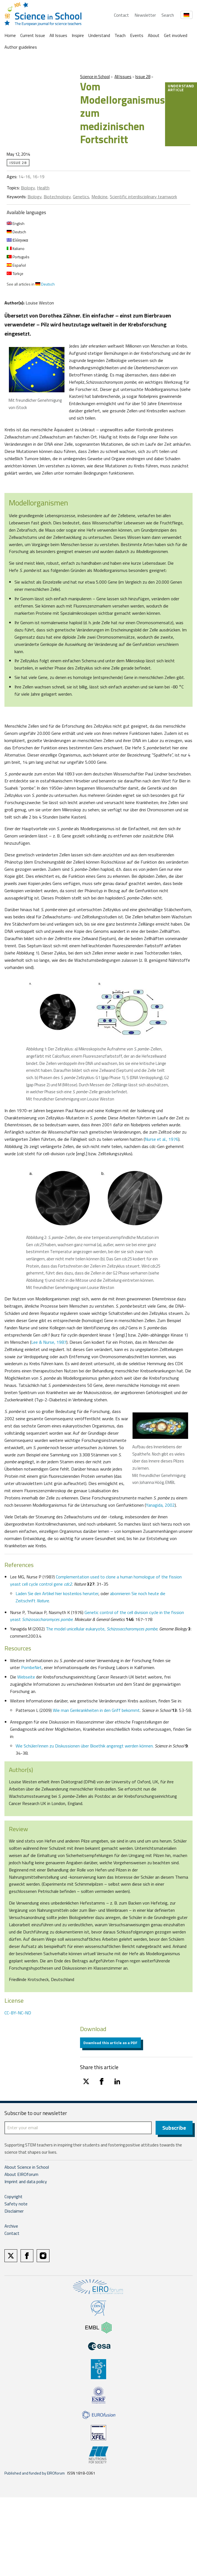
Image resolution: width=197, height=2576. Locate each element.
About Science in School (26, 2167)
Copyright (13, 2197)
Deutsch (16, 232)
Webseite (26, 1676)
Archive (11, 2226)
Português (18, 257)
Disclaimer (14, 2211)
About (153, 35)
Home (10, 35)
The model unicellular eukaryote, (101, 1628)
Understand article (181, 88)
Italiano (15, 248)
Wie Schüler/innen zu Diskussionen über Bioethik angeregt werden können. (85, 1745)
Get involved (175, 35)
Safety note (16, 2204)
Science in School (95, 76)
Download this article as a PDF (110, 2043)
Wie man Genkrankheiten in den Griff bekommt (96, 1710)
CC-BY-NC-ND (17, 2012)
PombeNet (31, 1667)
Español (16, 265)
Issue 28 (142, 76)
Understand (99, 35)
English (15, 223)
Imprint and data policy (25, 2182)
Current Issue (32, 35)
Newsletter (145, 15)
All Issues (58, 35)
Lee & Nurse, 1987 (48, 1342)
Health (43, 187)
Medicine (99, 196)
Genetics (81, 196)
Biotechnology (57, 196)
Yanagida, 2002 (160, 1505)
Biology (28, 187)
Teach (120, 35)
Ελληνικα (17, 240)
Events (136, 35)
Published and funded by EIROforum (34, 2473)
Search (167, 15)
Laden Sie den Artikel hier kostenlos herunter (57, 1593)
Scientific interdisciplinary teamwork (143, 196)
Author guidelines (20, 47)
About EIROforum (21, 2174)
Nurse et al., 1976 (161, 1139)
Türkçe (15, 273)
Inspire (78, 35)
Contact (121, 15)
